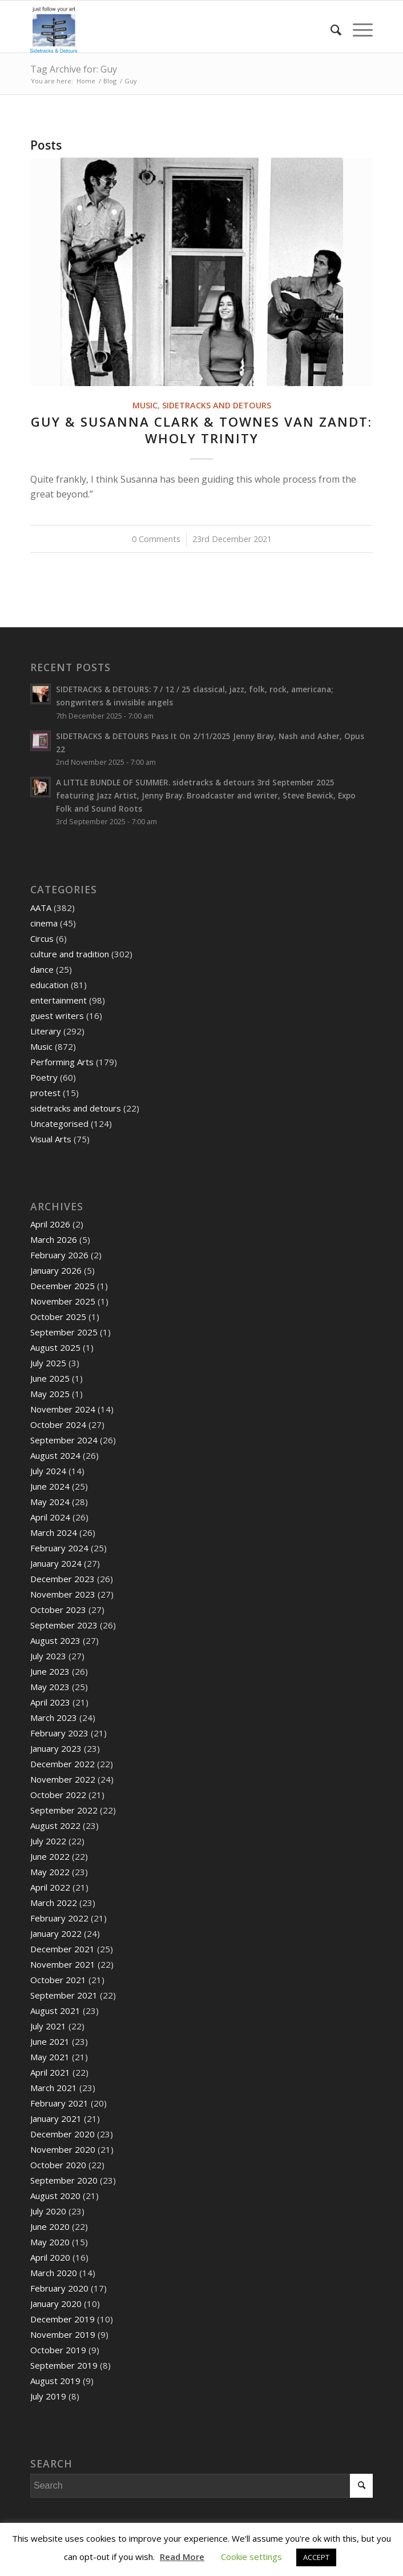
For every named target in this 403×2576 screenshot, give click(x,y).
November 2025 (62, 1301)
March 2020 (53, 2272)
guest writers (57, 1015)
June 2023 (50, 1671)
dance (42, 969)
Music (145, 405)
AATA (40, 907)
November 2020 (62, 2149)
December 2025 (62, 1285)
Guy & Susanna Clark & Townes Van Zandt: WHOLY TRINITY (201, 430)
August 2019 (55, 2380)
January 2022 (56, 1933)
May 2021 (50, 2057)
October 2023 (58, 1609)
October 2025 (58, 1316)
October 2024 (58, 1424)
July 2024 (48, 1470)
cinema (44, 923)
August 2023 (55, 1640)
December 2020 (62, 2134)
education (49, 984)
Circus (42, 938)
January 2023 (56, 1748)
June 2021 (50, 2041)
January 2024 (56, 1563)
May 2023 (50, 1686)
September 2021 (64, 1995)
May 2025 (50, 1393)
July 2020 (48, 2211)
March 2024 (53, 1532)
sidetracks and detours (216, 405)
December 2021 (62, 1949)
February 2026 (59, 1255)
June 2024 (50, 1486)
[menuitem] (330, 30)
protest (45, 1092)
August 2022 (55, 1825)
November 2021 (62, 1964)
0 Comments (156, 538)
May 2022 (50, 1871)
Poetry (44, 1077)
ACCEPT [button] (316, 2557)
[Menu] (357, 30)
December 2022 (62, 1764)
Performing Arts (62, 1062)
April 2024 (50, 1517)
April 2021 (50, 2072)
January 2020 (56, 2303)
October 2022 (58, 1794)
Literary (45, 1031)
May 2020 (50, 2242)
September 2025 (64, 1332)
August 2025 (55, 1347)
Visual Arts (50, 1139)
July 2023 (48, 1656)
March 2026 (53, 1239)
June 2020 (50, 2226)
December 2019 (62, 2319)
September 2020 (64, 2180)
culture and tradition (69, 954)
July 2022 (48, 1841)
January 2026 (56, 1270)
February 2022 (59, 1918)
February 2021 (59, 2103)
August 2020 (55, 2195)
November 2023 (62, 1594)
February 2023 (59, 1733)
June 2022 (50, 1856)
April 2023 (50, 1702)
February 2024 (59, 1548)
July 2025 (48, 1363)
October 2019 (58, 2350)
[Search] (330, 30)
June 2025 (50, 1378)
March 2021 (53, 2087)
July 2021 (48, 2026)
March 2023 (53, 1717)
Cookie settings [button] (251, 2556)
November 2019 (62, 2334)
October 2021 (58, 1979)
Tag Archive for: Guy (73, 69)
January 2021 (56, 2118)
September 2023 (64, 1625)
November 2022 (62, 1779)
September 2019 (64, 2365)
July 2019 (48, 2396)
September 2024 (64, 1440)
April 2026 (50, 1224)
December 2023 (62, 1578)
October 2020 (58, 2164)
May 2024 (50, 1501)
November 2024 (62, 1409)
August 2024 (55, 1455)
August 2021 (55, 2010)
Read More (182, 2556)
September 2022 (64, 1810)
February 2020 (59, 2288)
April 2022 (50, 1887)
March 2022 (53, 1902)
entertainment (58, 1000)
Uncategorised (59, 1123)
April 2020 (50, 2257)
